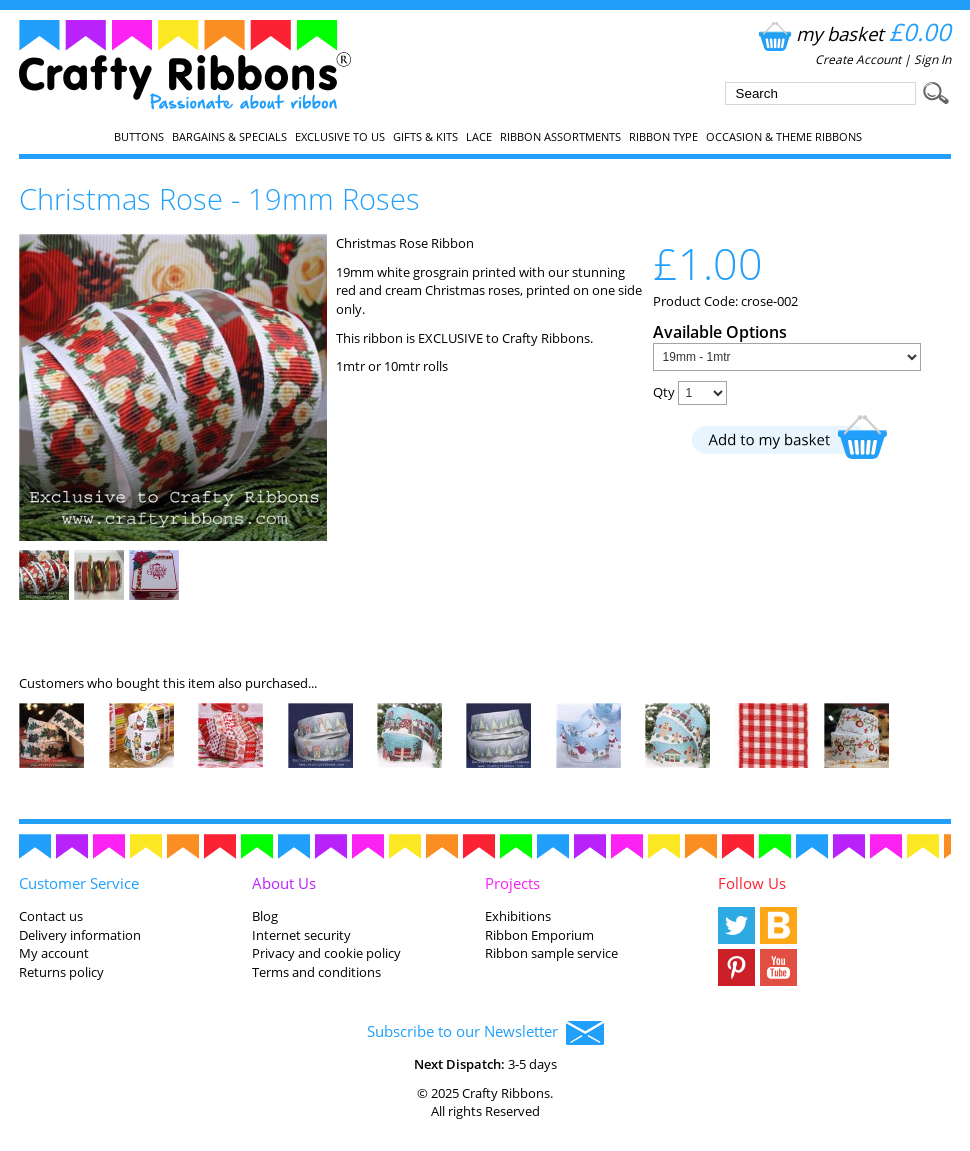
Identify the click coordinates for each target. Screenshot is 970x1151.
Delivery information (80, 935)
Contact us (51, 916)
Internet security (301, 935)
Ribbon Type (663, 137)
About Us (284, 883)
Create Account (858, 59)
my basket (852, 33)
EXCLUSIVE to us (340, 137)
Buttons (139, 137)
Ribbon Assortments (560, 137)
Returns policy (61, 972)
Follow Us (752, 883)
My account (54, 953)
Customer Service (79, 883)
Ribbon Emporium (539, 935)
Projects (512, 883)
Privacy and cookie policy (326, 953)
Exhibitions (518, 916)
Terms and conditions (316, 972)
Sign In (932, 59)
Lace (479, 137)
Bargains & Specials (229, 137)
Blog (265, 916)
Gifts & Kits (425, 137)
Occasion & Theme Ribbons (784, 137)
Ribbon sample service (551, 953)
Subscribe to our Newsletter (485, 1033)
